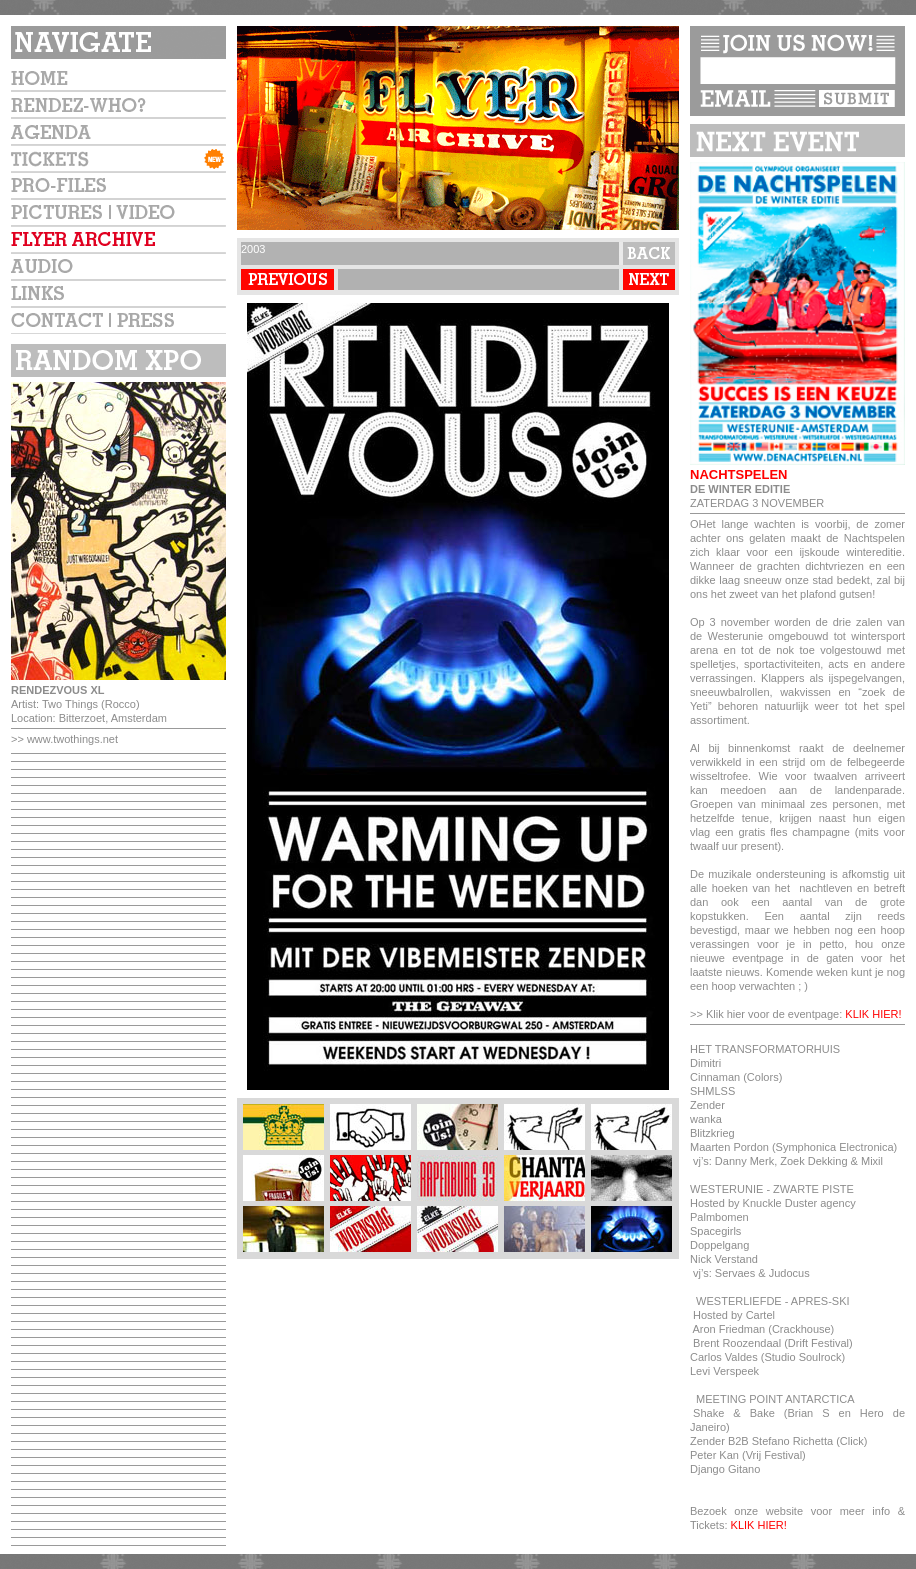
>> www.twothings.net (64, 739)
